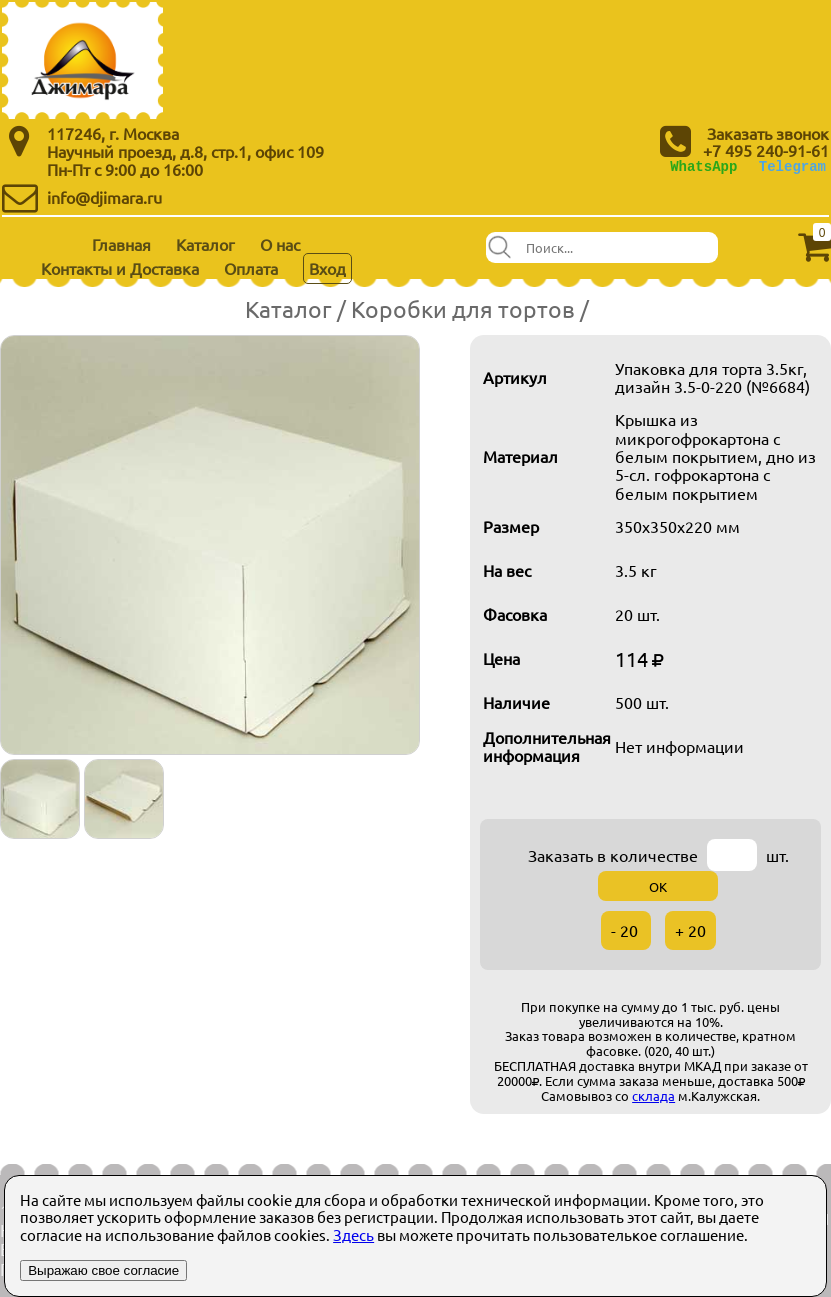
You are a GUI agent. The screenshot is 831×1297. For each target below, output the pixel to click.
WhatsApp (703, 166)
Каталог (205, 244)
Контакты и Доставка (120, 268)
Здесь (353, 1234)
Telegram (792, 166)
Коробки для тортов (463, 308)
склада (653, 1095)
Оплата (251, 268)
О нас (280, 244)
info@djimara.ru (104, 197)
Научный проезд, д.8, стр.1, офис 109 (185, 151)
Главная (121, 244)
